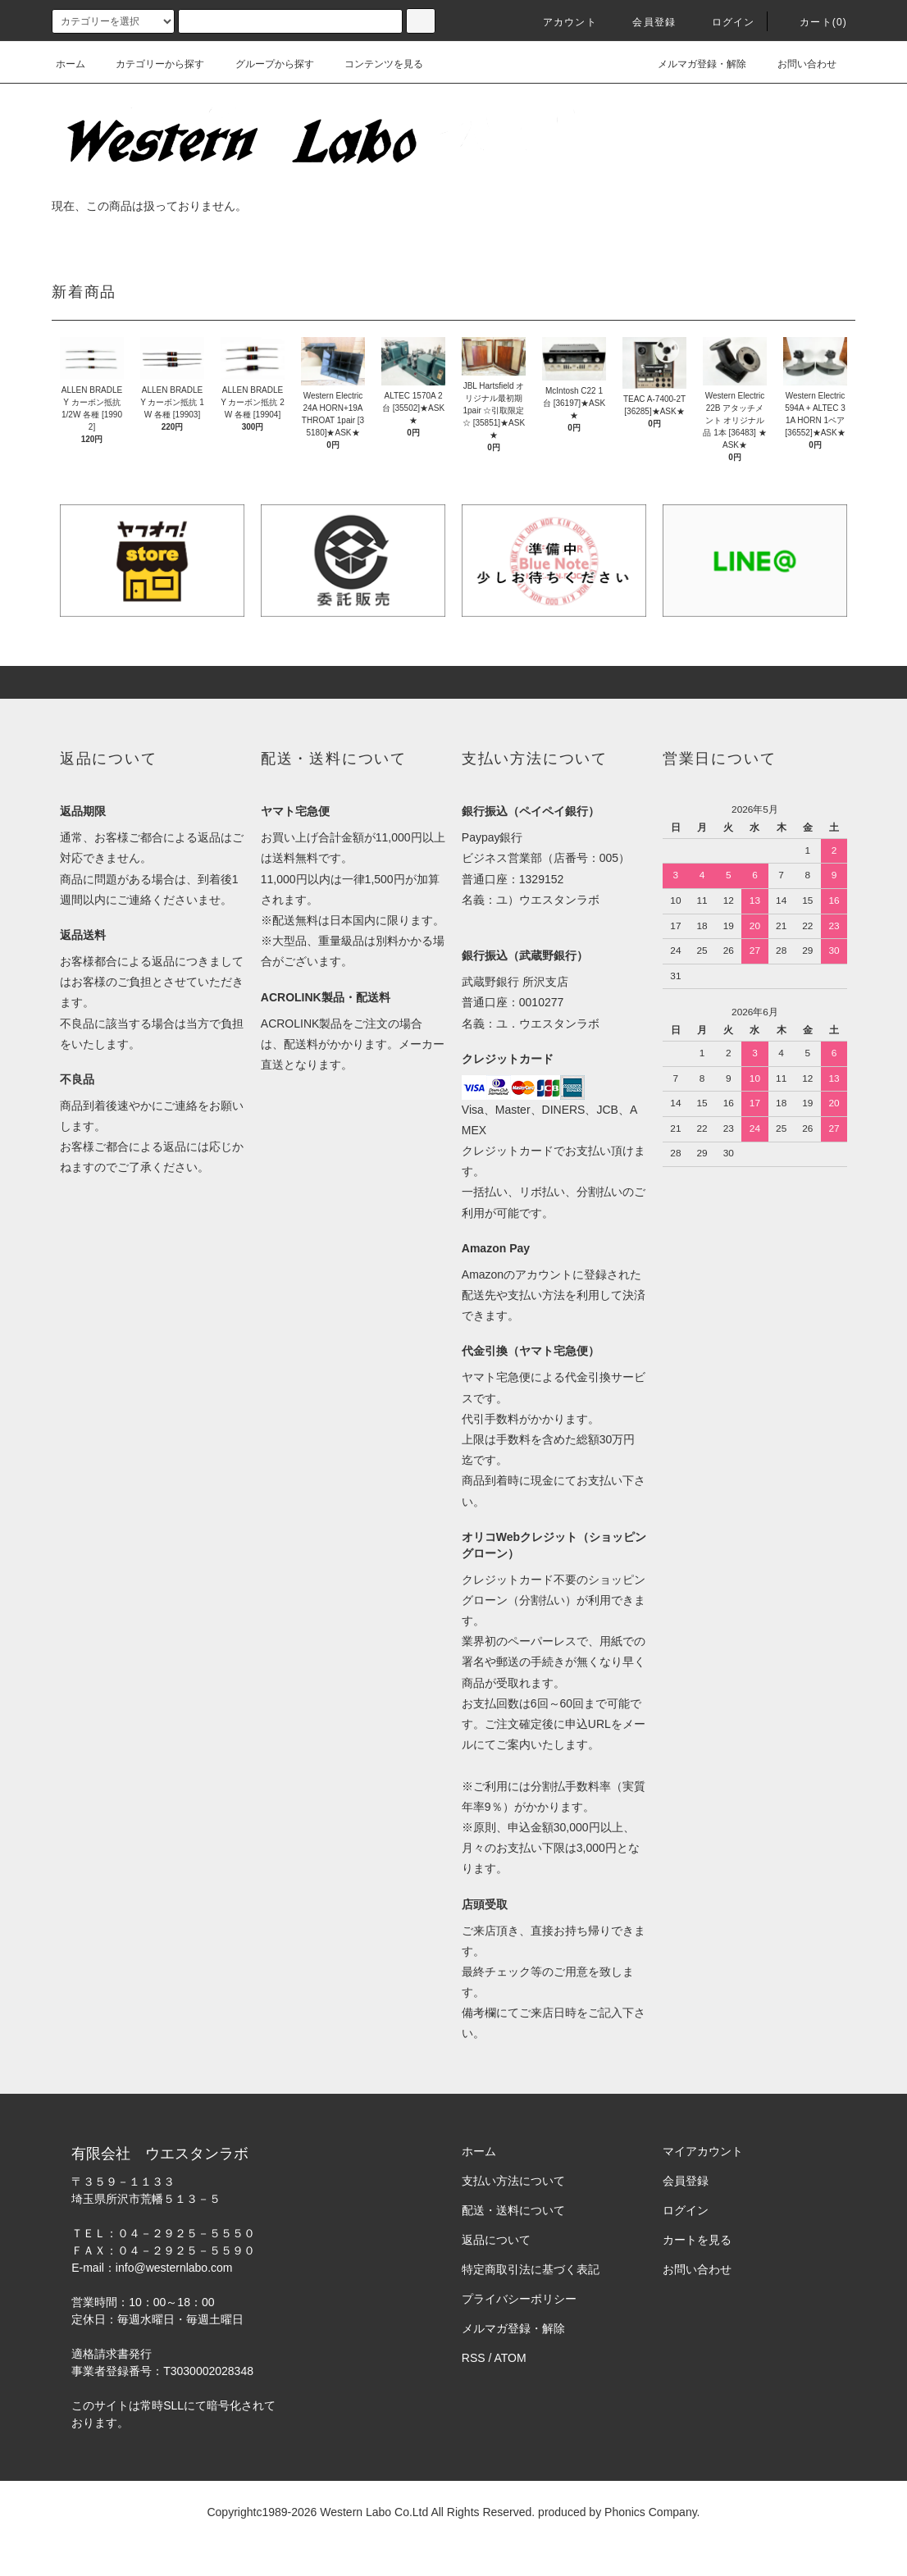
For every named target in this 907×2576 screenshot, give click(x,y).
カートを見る (697, 2239)
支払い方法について (513, 2180)
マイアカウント (703, 2151)
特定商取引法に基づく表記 (530, 2269)
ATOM (510, 2357)
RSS (473, 2357)
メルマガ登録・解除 (692, 64)
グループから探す (265, 64)
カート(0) (813, 22)
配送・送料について (513, 2210)
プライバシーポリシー (519, 2298)
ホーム (70, 64)
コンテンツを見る (374, 64)
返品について (496, 2239)
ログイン (723, 22)
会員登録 (644, 22)
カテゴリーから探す (150, 64)
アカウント (560, 22)
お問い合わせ (797, 64)
